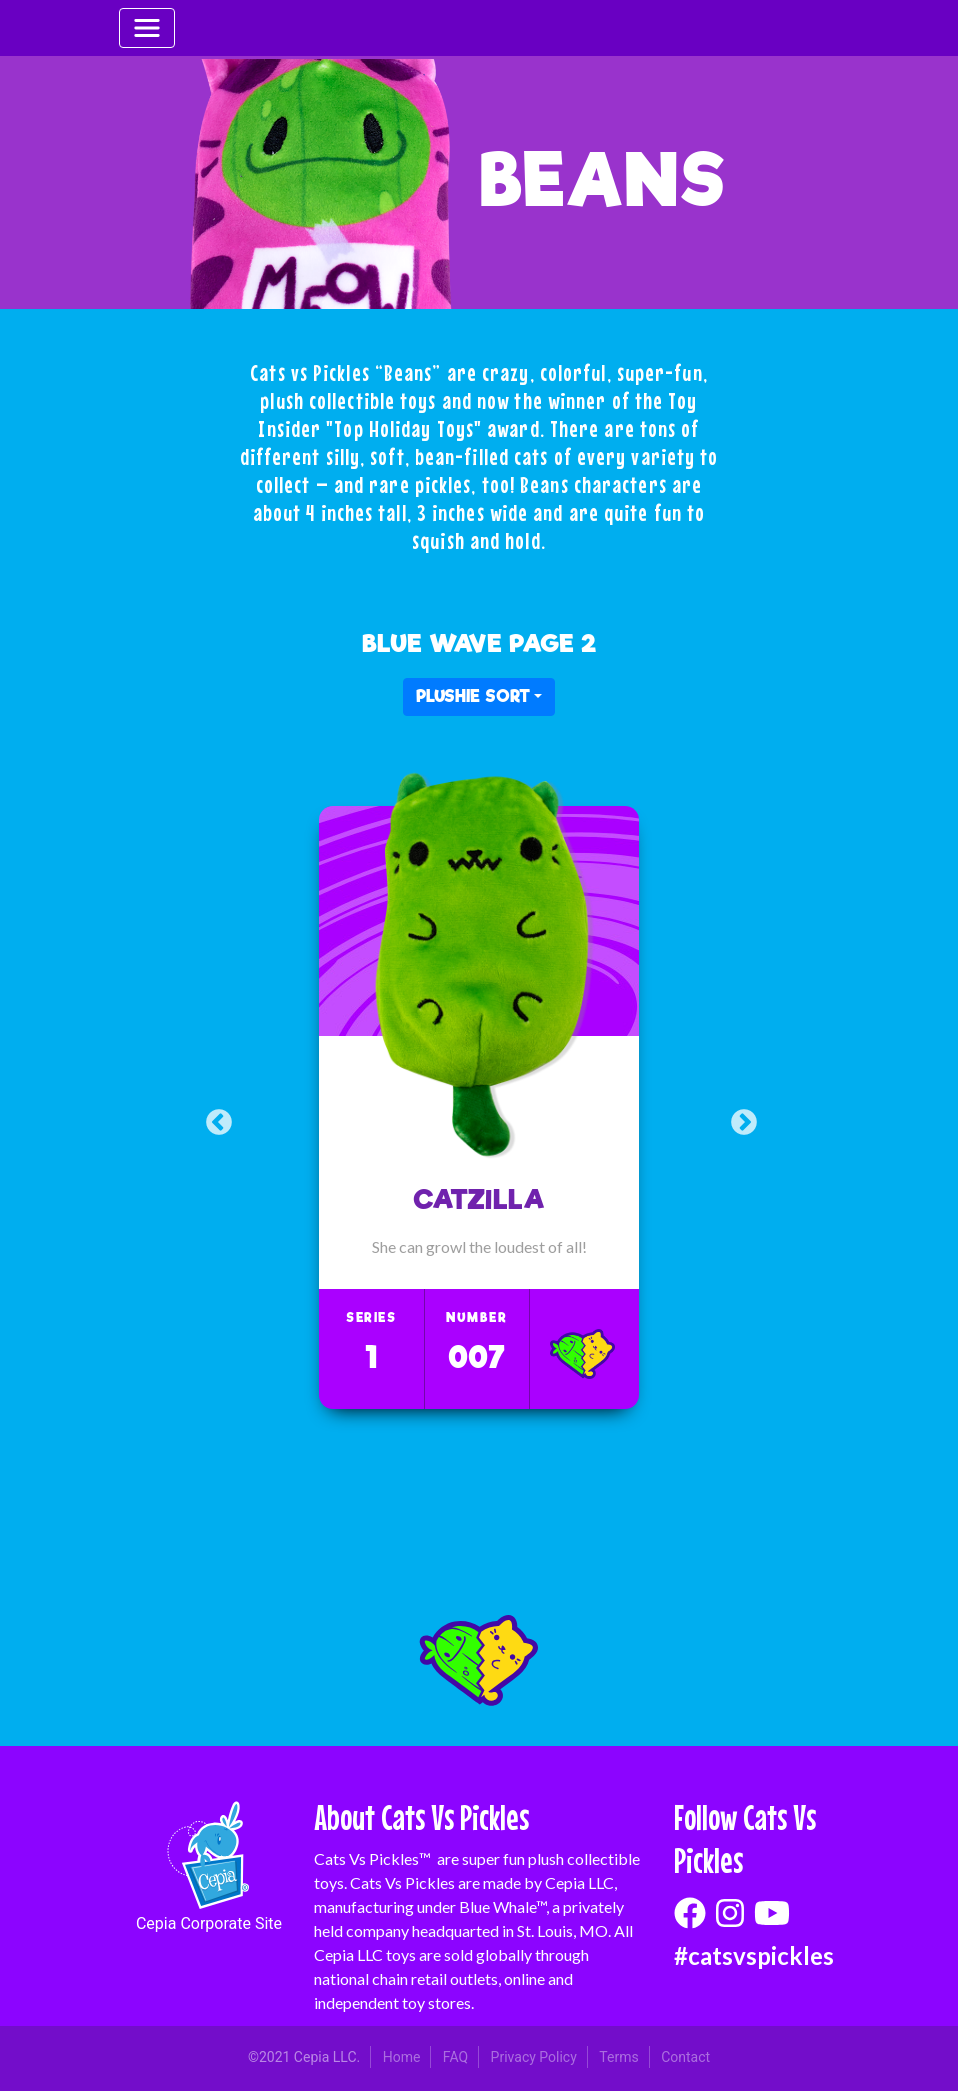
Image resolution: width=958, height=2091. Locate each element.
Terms (618, 2057)
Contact (685, 2057)
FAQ (455, 2057)
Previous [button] (216, 1119)
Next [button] (741, 1119)
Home (402, 2057)
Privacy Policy (534, 2057)
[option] (479, 1107)
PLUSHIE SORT (473, 696)
